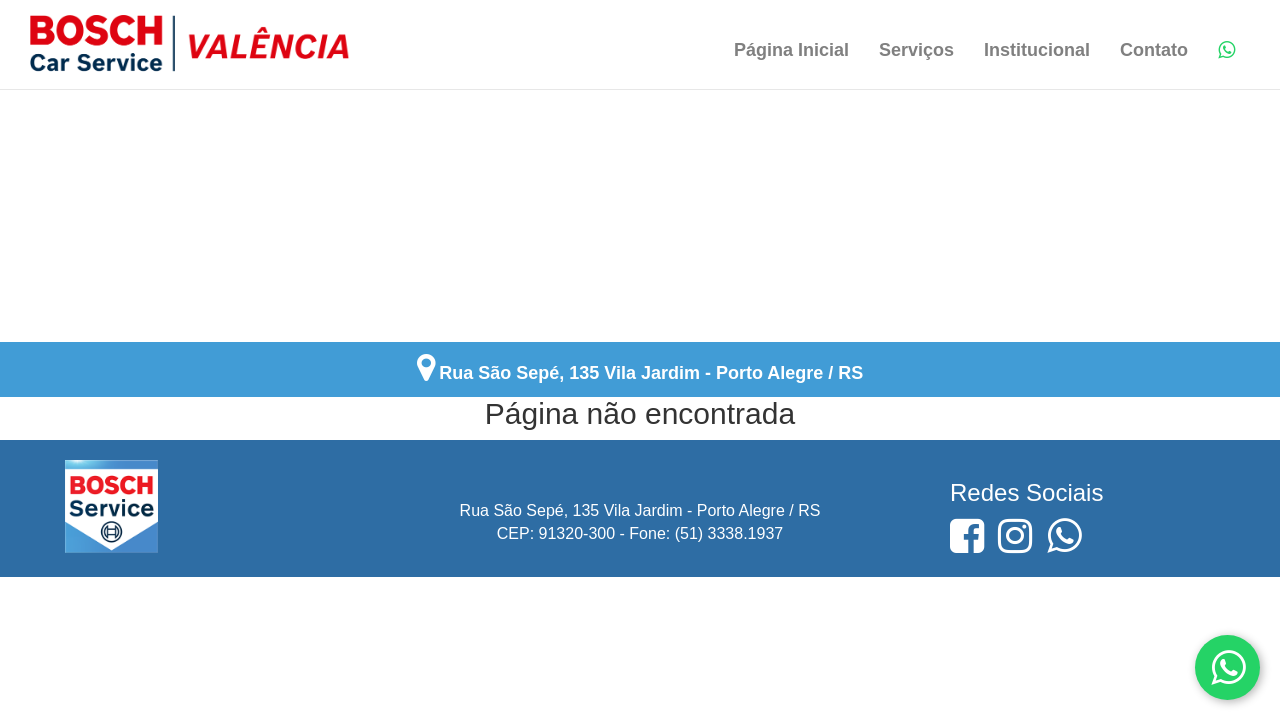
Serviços (916, 50)
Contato (1154, 50)
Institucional (1037, 50)
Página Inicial (791, 50)
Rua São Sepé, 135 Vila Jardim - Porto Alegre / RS (651, 373)
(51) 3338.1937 (729, 533)
